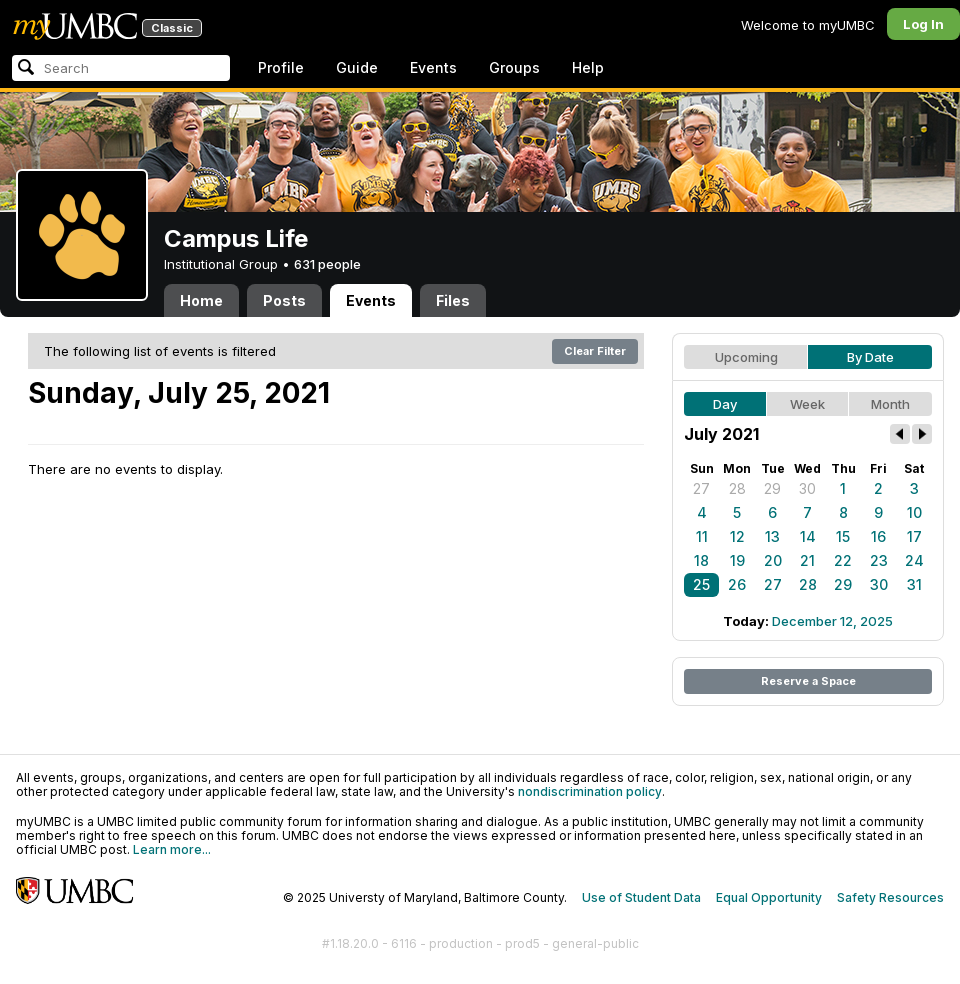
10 (914, 512)
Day (725, 404)
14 (808, 536)
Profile (281, 67)
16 (878, 536)
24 (914, 560)
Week (807, 404)
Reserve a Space (808, 681)
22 (843, 560)
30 (807, 488)
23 (879, 560)
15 (843, 536)
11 (702, 536)
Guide (357, 67)
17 (914, 536)
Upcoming (746, 357)
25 (701, 584)
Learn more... (172, 849)
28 (737, 488)
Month (890, 404)
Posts (284, 300)
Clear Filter (595, 351)
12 (737, 536)
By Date (870, 357)
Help (588, 67)
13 (772, 536)
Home (201, 300)
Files (453, 300)
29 (772, 488)
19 (737, 560)
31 (914, 584)
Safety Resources (890, 897)
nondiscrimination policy (590, 791)
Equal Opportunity (769, 897)
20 (773, 560)
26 (737, 584)
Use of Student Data (641, 897)
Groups (514, 67)
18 (701, 560)
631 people (327, 264)
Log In (923, 24)
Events (433, 67)
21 (807, 560)
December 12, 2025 (832, 621)
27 (701, 488)
